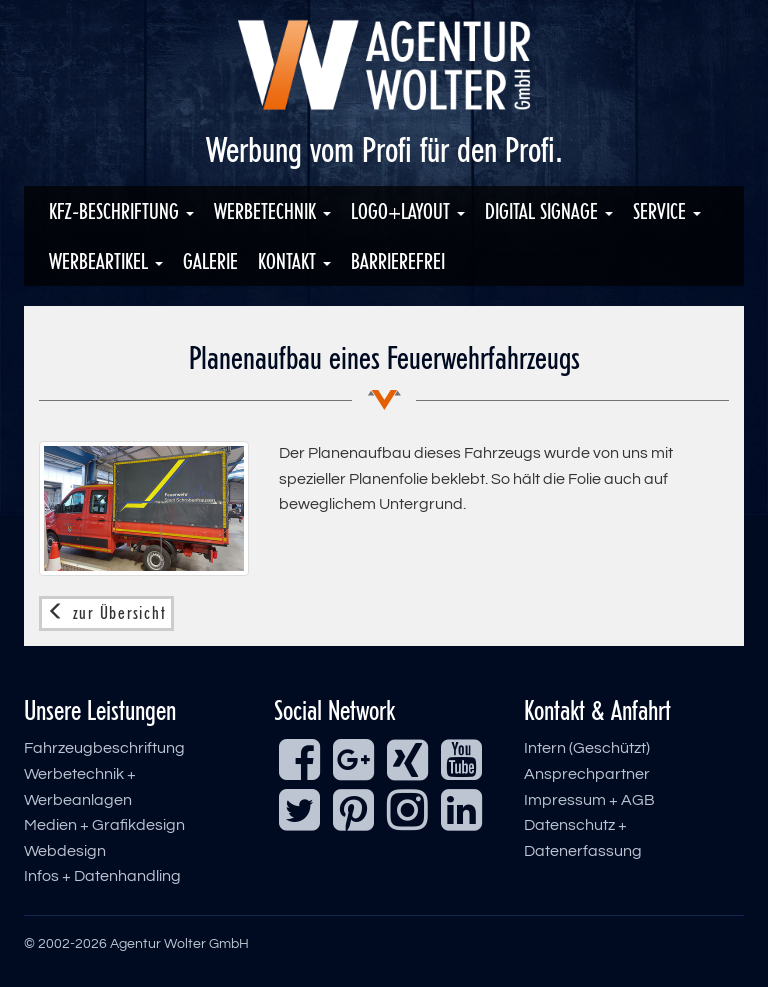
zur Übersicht (106, 613)
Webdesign (65, 851)
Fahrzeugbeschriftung (104, 748)
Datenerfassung (583, 851)
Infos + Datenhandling (102, 876)
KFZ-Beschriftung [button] (121, 211)
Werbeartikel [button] (106, 261)
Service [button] (667, 211)
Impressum (565, 800)
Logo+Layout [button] (408, 211)
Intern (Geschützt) (587, 748)
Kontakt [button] (294, 261)
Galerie (210, 261)
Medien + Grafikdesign (104, 825)
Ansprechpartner (587, 774)
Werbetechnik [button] (272, 211)
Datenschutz (569, 825)
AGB (638, 800)
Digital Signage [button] (549, 211)
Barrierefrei (398, 261)
